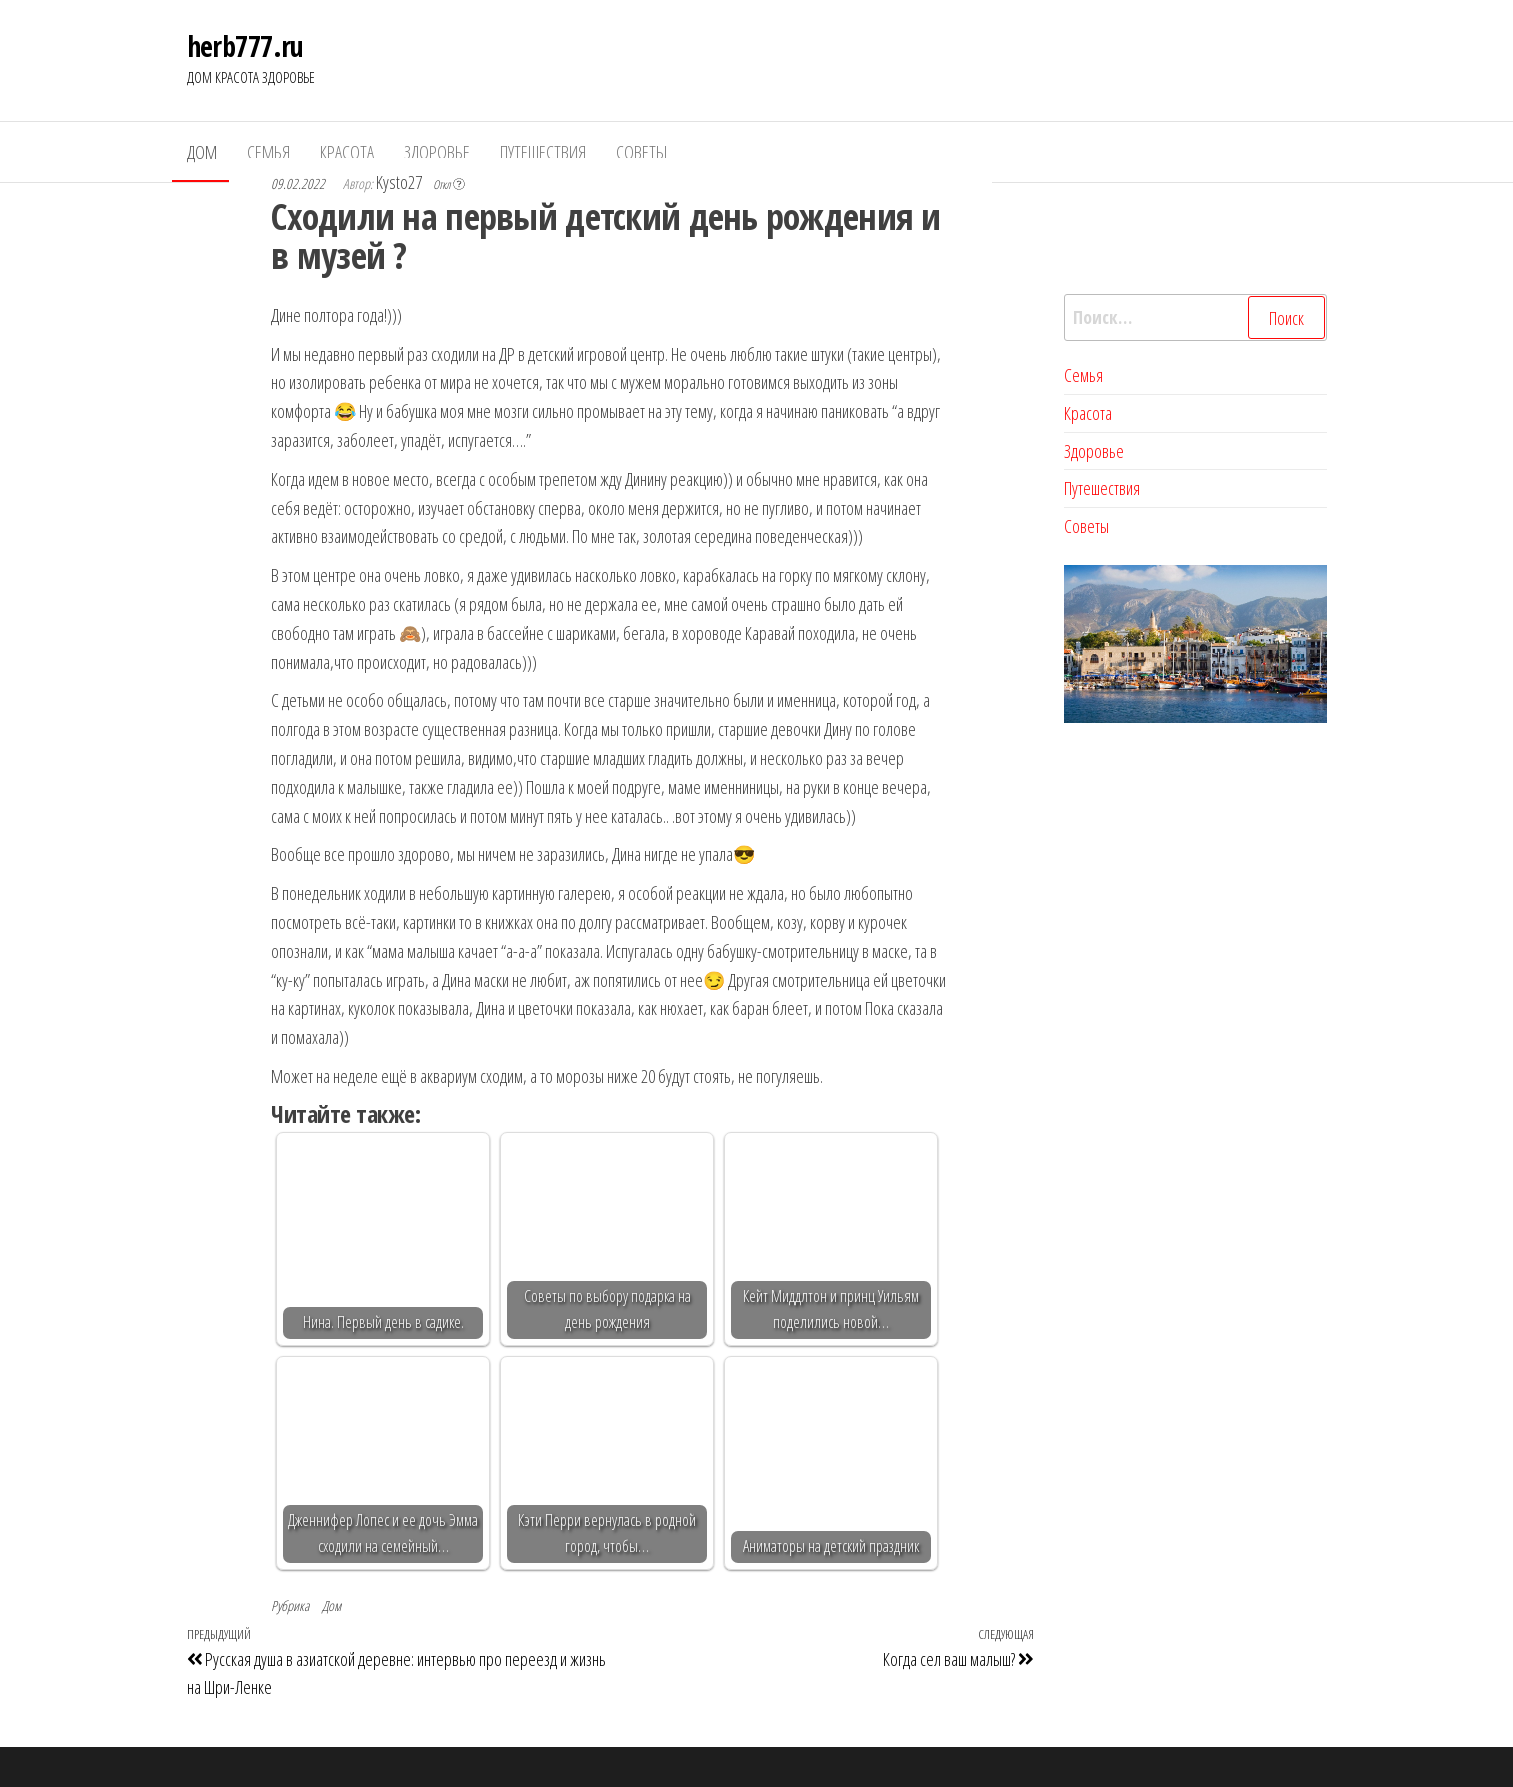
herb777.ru (245, 46)
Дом (202, 152)
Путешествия (543, 152)
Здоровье (437, 152)
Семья (268, 152)
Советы (641, 152)
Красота (347, 152)
